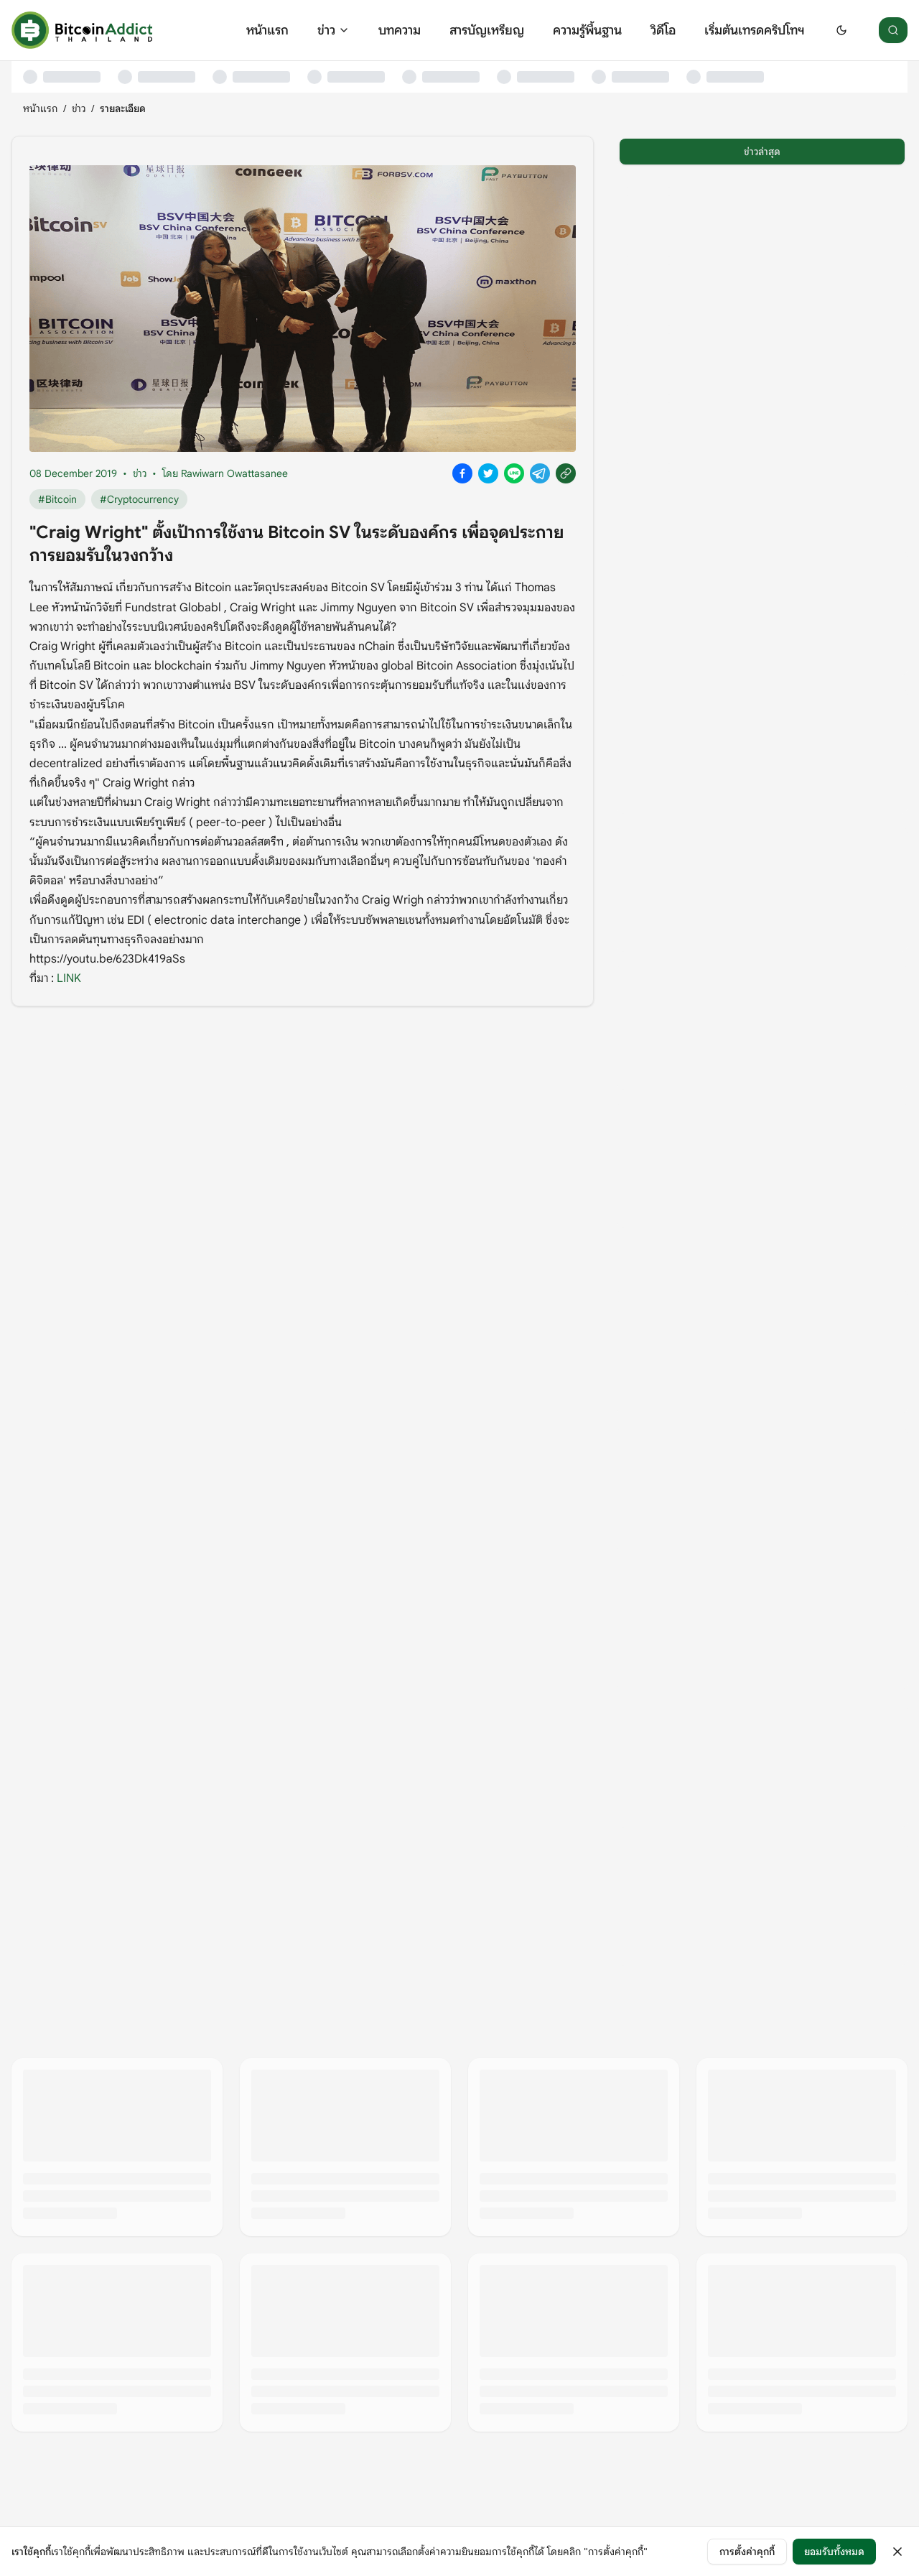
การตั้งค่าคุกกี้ (747, 2551)
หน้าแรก (267, 30)
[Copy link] (566, 473)
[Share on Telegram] (540, 473)
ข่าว (333, 30)
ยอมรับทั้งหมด (834, 2551)
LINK (69, 978)
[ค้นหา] (893, 30)
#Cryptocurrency (139, 499)
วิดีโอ (663, 30)
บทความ (399, 30)
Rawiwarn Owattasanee (234, 473)
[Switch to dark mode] (841, 30)
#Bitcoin (57, 499)
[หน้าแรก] (81, 30)
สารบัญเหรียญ (486, 30)
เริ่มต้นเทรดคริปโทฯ (754, 30)
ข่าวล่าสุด (762, 151)
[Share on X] (488, 473)
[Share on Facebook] (462, 473)
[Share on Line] (514, 473)
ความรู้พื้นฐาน (587, 30)
